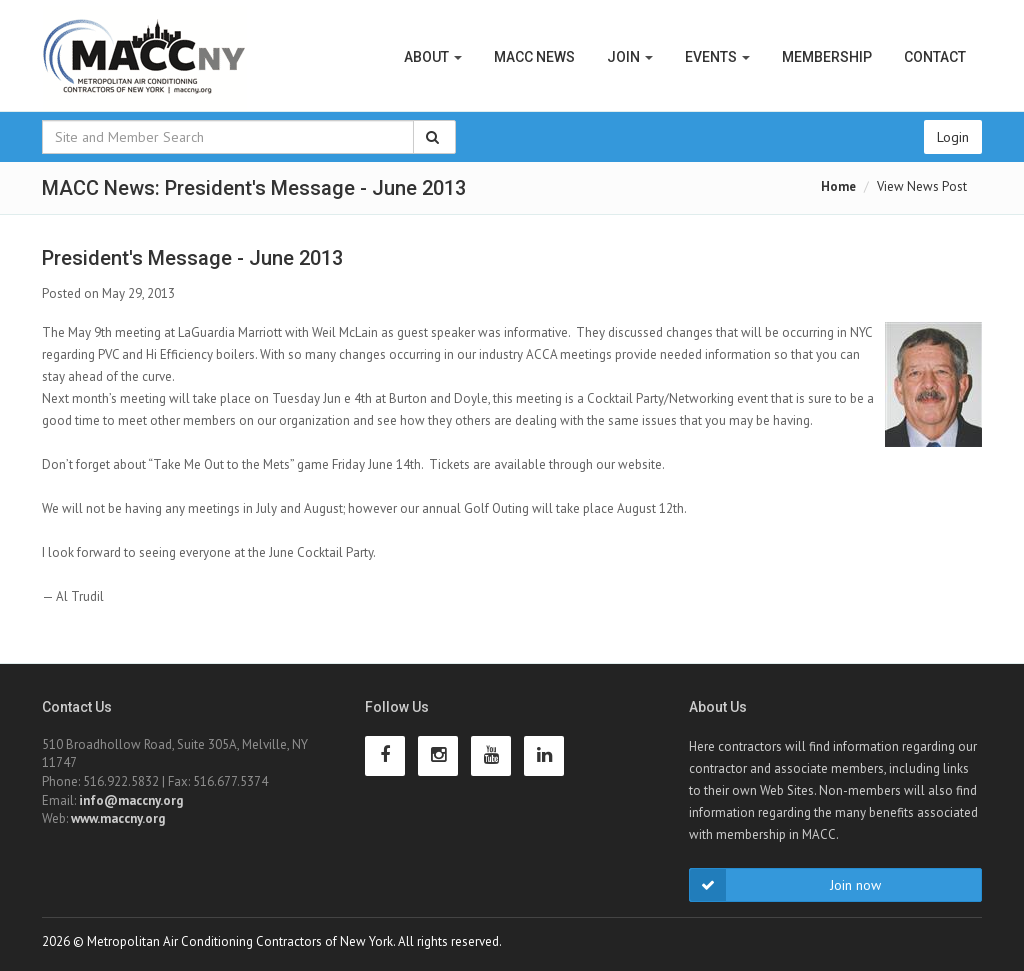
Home (838, 186)
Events (717, 57)
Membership (827, 57)
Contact (935, 57)
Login (953, 137)
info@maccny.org (131, 800)
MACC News (534, 57)
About (433, 57)
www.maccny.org (118, 818)
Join (630, 57)
